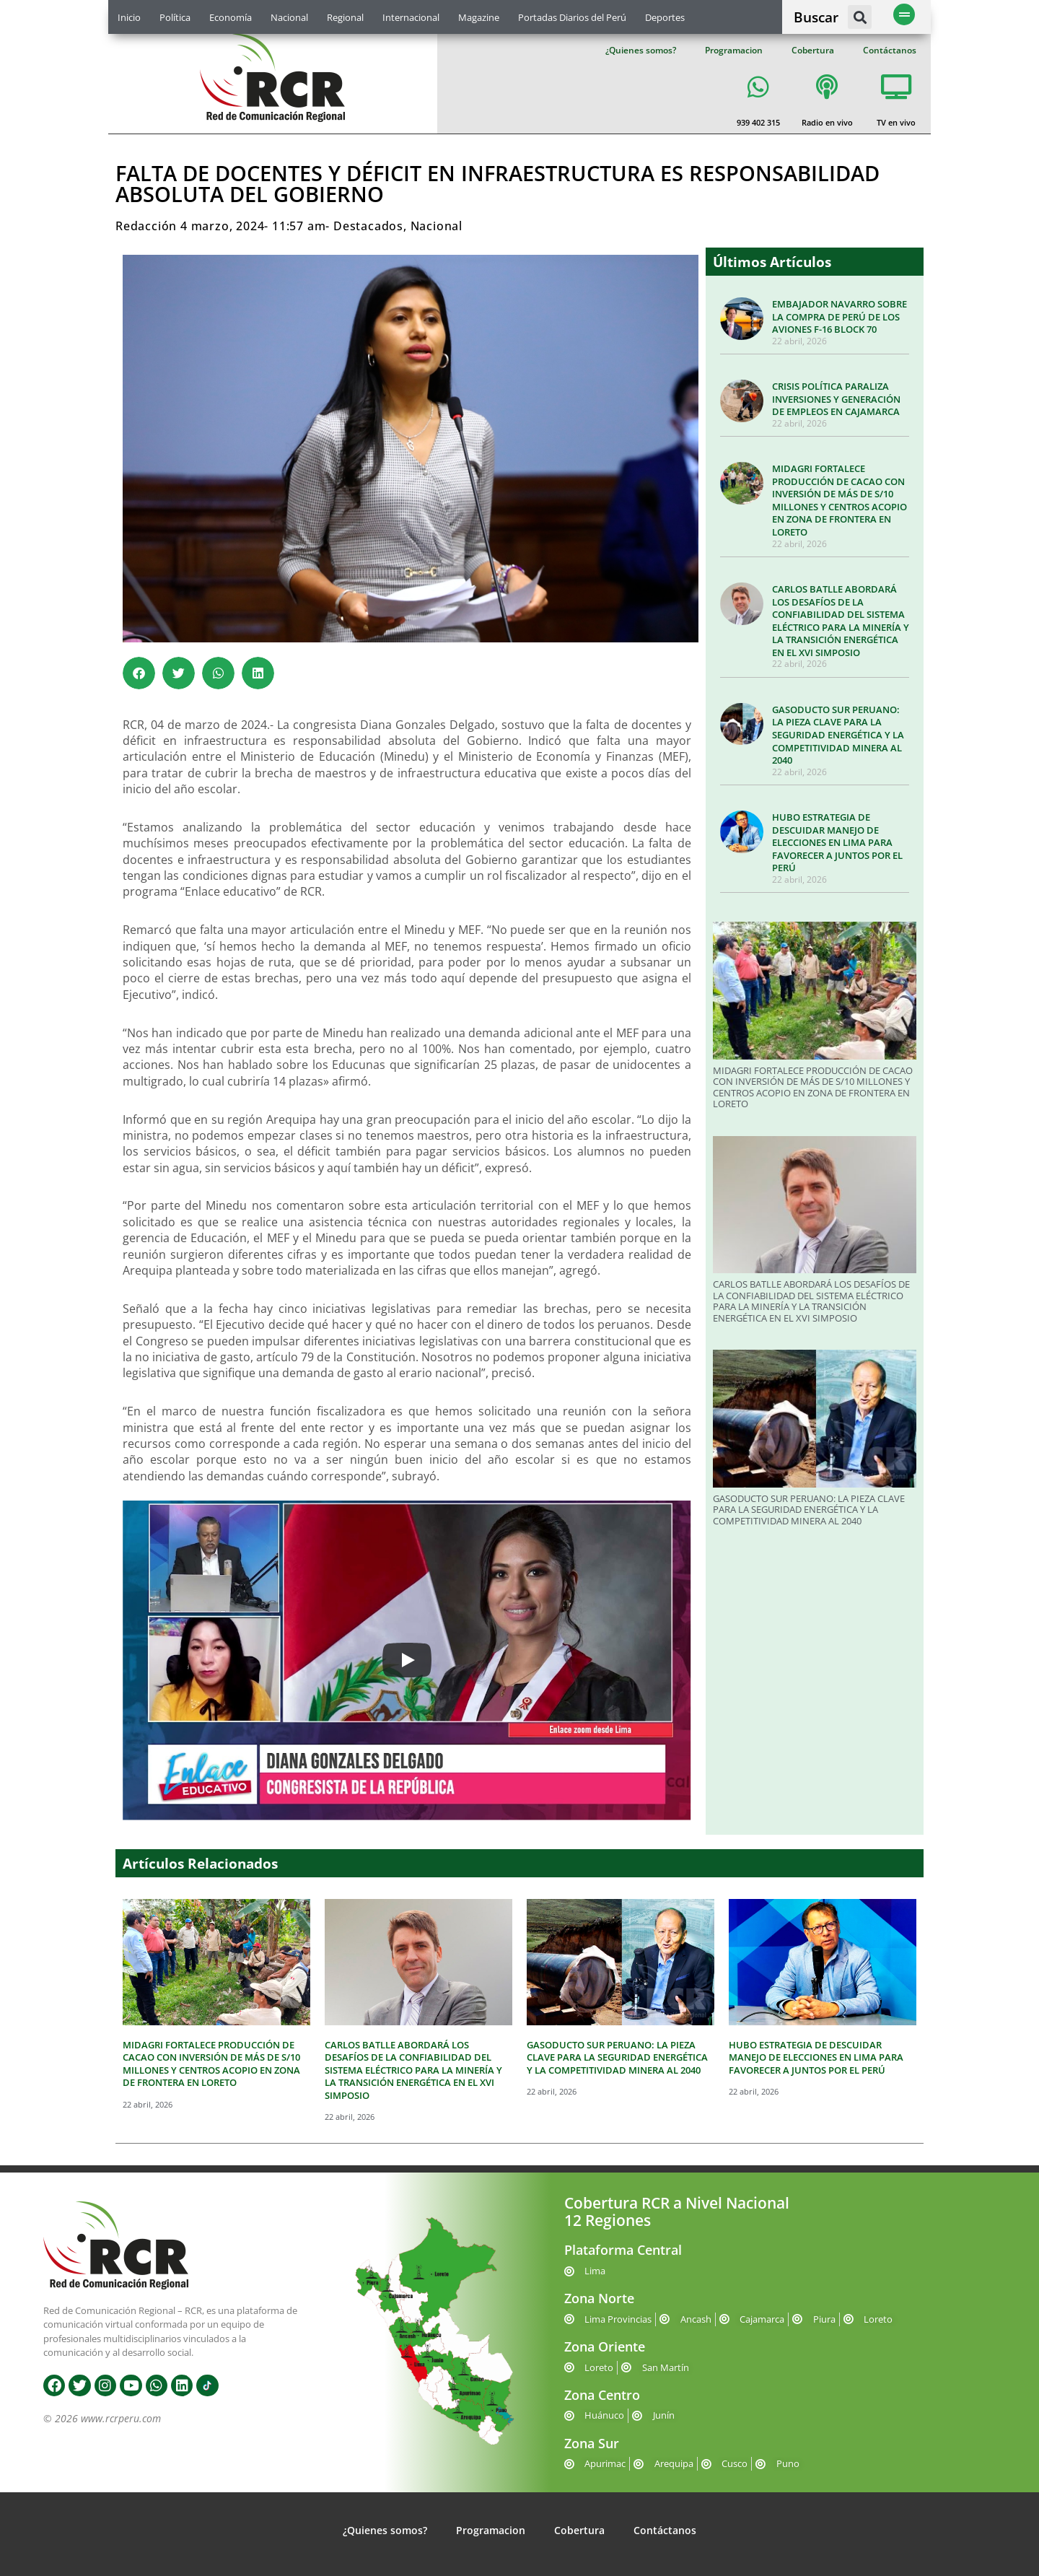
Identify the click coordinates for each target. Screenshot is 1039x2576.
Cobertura (813, 50)
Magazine (478, 17)
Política (174, 17)
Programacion (734, 50)
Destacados (368, 226)
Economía (230, 17)
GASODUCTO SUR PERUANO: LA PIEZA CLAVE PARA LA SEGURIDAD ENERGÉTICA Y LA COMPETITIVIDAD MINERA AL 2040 (838, 735)
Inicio (129, 17)
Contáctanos (889, 50)
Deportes (665, 17)
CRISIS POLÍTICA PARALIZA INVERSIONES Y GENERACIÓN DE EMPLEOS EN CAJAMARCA (836, 399)
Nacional (289, 17)
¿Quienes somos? (640, 50)
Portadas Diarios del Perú (572, 17)
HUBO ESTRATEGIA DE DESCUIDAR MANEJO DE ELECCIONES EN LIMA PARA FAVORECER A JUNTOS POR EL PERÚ (837, 842)
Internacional (410, 17)
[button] (860, 17)
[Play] (406, 1660)
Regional (345, 17)
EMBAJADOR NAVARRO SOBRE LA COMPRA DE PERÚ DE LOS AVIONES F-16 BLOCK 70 (839, 316)
